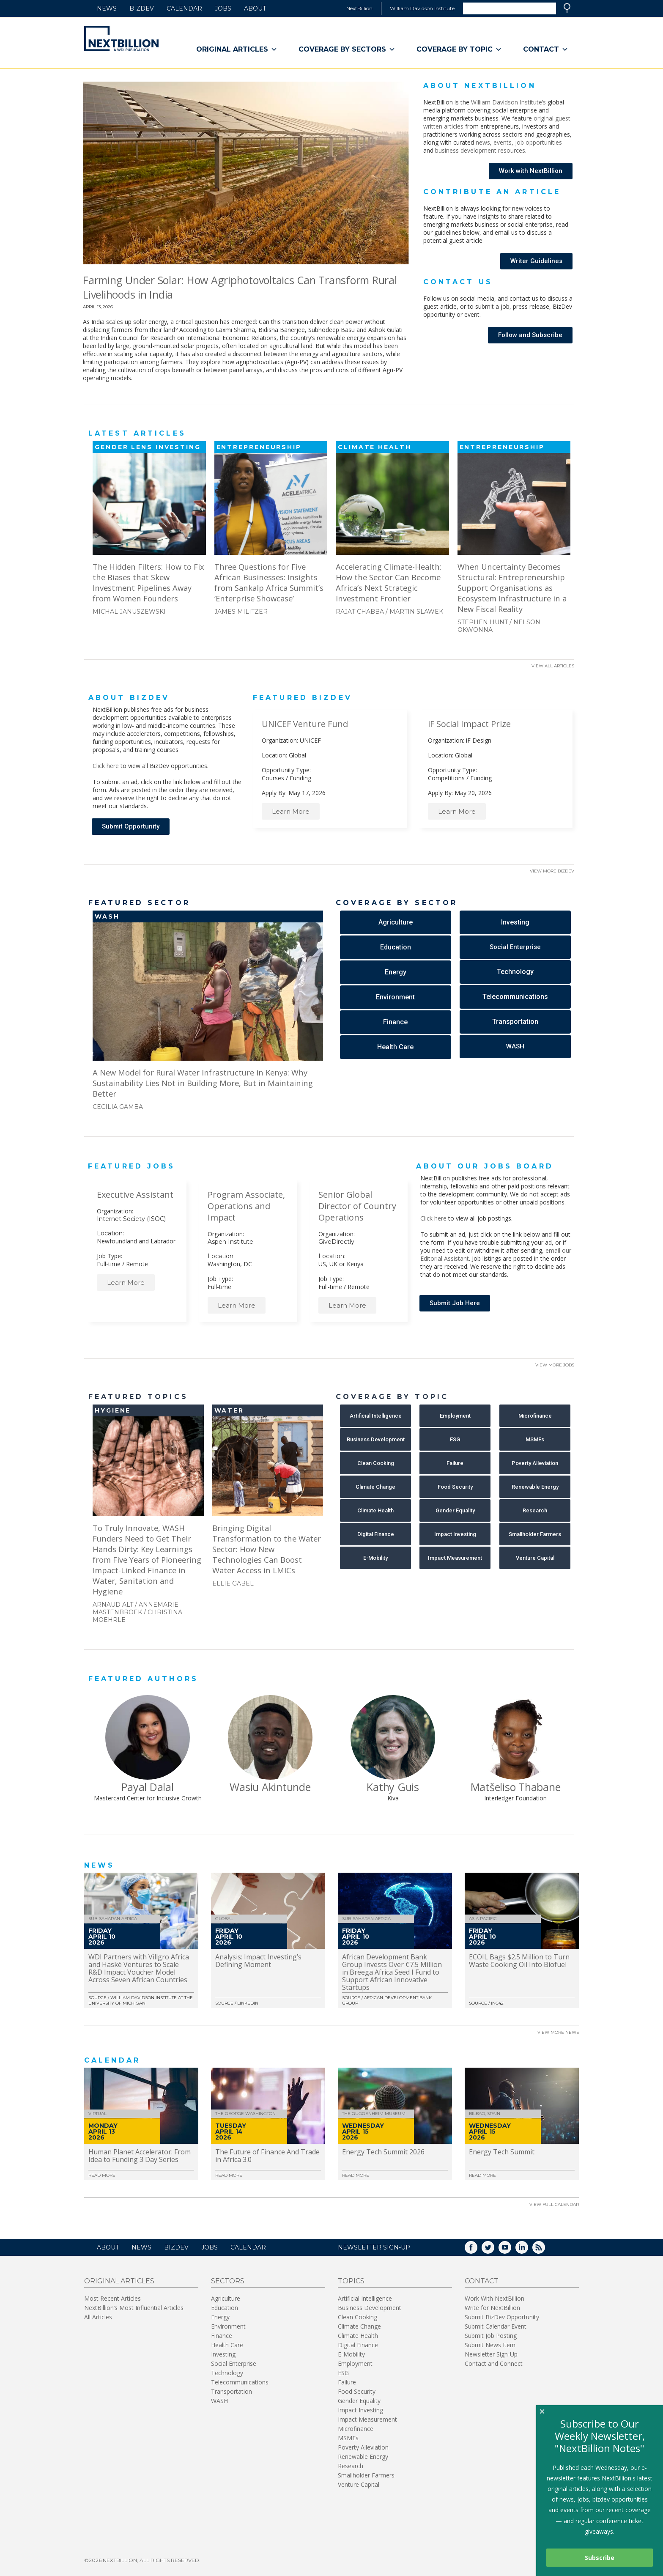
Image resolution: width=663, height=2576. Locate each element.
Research (350, 2466)
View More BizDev (552, 871)
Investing (223, 2354)
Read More (101, 2175)
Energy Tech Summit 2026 (383, 2151)
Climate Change (359, 2326)
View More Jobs (554, 1365)
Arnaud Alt (113, 1604)
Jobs (223, 8)
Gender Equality (359, 2401)
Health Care (227, 2345)
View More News (558, 2032)
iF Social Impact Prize (469, 724)
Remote (137, 1264)
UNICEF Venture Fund (305, 724)
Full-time (109, 1264)
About (255, 8)
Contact (545, 49)
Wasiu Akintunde (270, 1787)
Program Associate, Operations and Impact (246, 1206)
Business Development (369, 2308)
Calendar (184, 8)
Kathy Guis (393, 1787)
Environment (228, 2326)
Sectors (227, 2281)
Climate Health (358, 2336)
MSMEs (348, 2438)
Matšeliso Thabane (516, 1787)
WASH (219, 2401)
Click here (106, 766)
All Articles (98, 2317)
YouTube (510, 2250)
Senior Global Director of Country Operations (357, 1206)
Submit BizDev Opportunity (502, 2317)
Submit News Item (490, 2345)
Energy (220, 2317)
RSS (544, 2250)
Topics (351, 2281)
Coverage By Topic (459, 49)
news (483, 142)
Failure (347, 2382)
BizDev (141, 8)
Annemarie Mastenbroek (135, 1608)
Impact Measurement (367, 2419)
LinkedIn (527, 2250)
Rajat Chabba (360, 611)
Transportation (231, 2391)
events (502, 142)
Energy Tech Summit (501, 2151)
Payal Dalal (147, 1787)
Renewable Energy (363, 2457)
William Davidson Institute (422, 8)
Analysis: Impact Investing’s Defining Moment (258, 1960)
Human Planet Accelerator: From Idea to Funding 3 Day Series (139, 2155)
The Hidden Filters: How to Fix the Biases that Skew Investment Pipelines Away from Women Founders (148, 582)
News (107, 8)
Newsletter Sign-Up (491, 2354)
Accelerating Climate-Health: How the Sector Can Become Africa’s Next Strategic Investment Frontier (388, 582)
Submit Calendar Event (495, 2326)
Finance (221, 2336)
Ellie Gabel (233, 1583)
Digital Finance (358, 2345)
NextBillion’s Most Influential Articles (134, 2308)
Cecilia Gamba (118, 1107)
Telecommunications (239, 2382)
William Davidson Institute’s (508, 102)
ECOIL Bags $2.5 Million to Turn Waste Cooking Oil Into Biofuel (519, 1960)
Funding (300, 778)
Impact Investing (360, 2410)
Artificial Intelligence (365, 2298)
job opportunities (538, 142)
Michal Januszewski (129, 611)
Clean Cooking (357, 2317)
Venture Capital (358, 2484)
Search (567, 8)
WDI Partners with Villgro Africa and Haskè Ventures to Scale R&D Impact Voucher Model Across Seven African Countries (138, 1968)
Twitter (493, 2250)
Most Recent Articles (112, 2298)
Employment (355, 2363)
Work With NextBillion (494, 2298)
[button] (531, 171)
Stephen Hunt (483, 622)
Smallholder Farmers (366, 2475)
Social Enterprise (233, 2363)
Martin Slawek (416, 611)
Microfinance (355, 2429)
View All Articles (552, 666)
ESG (343, 2373)
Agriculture (225, 2298)
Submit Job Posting (491, 2336)
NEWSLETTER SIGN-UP (374, 2247)
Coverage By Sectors (347, 49)
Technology (227, 2373)
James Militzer (241, 611)
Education (224, 2308)
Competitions (446, 778)
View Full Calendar (554, 2204)
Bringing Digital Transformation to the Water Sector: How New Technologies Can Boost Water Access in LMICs (266, 1549)
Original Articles (236, 49)
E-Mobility (351, 2354)
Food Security (356, 2391)
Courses (273, 778)
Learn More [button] (291, 811)
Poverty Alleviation (363, 2447)
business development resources (480, 150)
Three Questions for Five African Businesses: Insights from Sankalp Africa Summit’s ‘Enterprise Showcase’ (268, 582)
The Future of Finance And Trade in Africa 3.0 (267, 2155)
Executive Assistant (135, 1194)
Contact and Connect (494, 2363)
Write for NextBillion (492, 2308)
